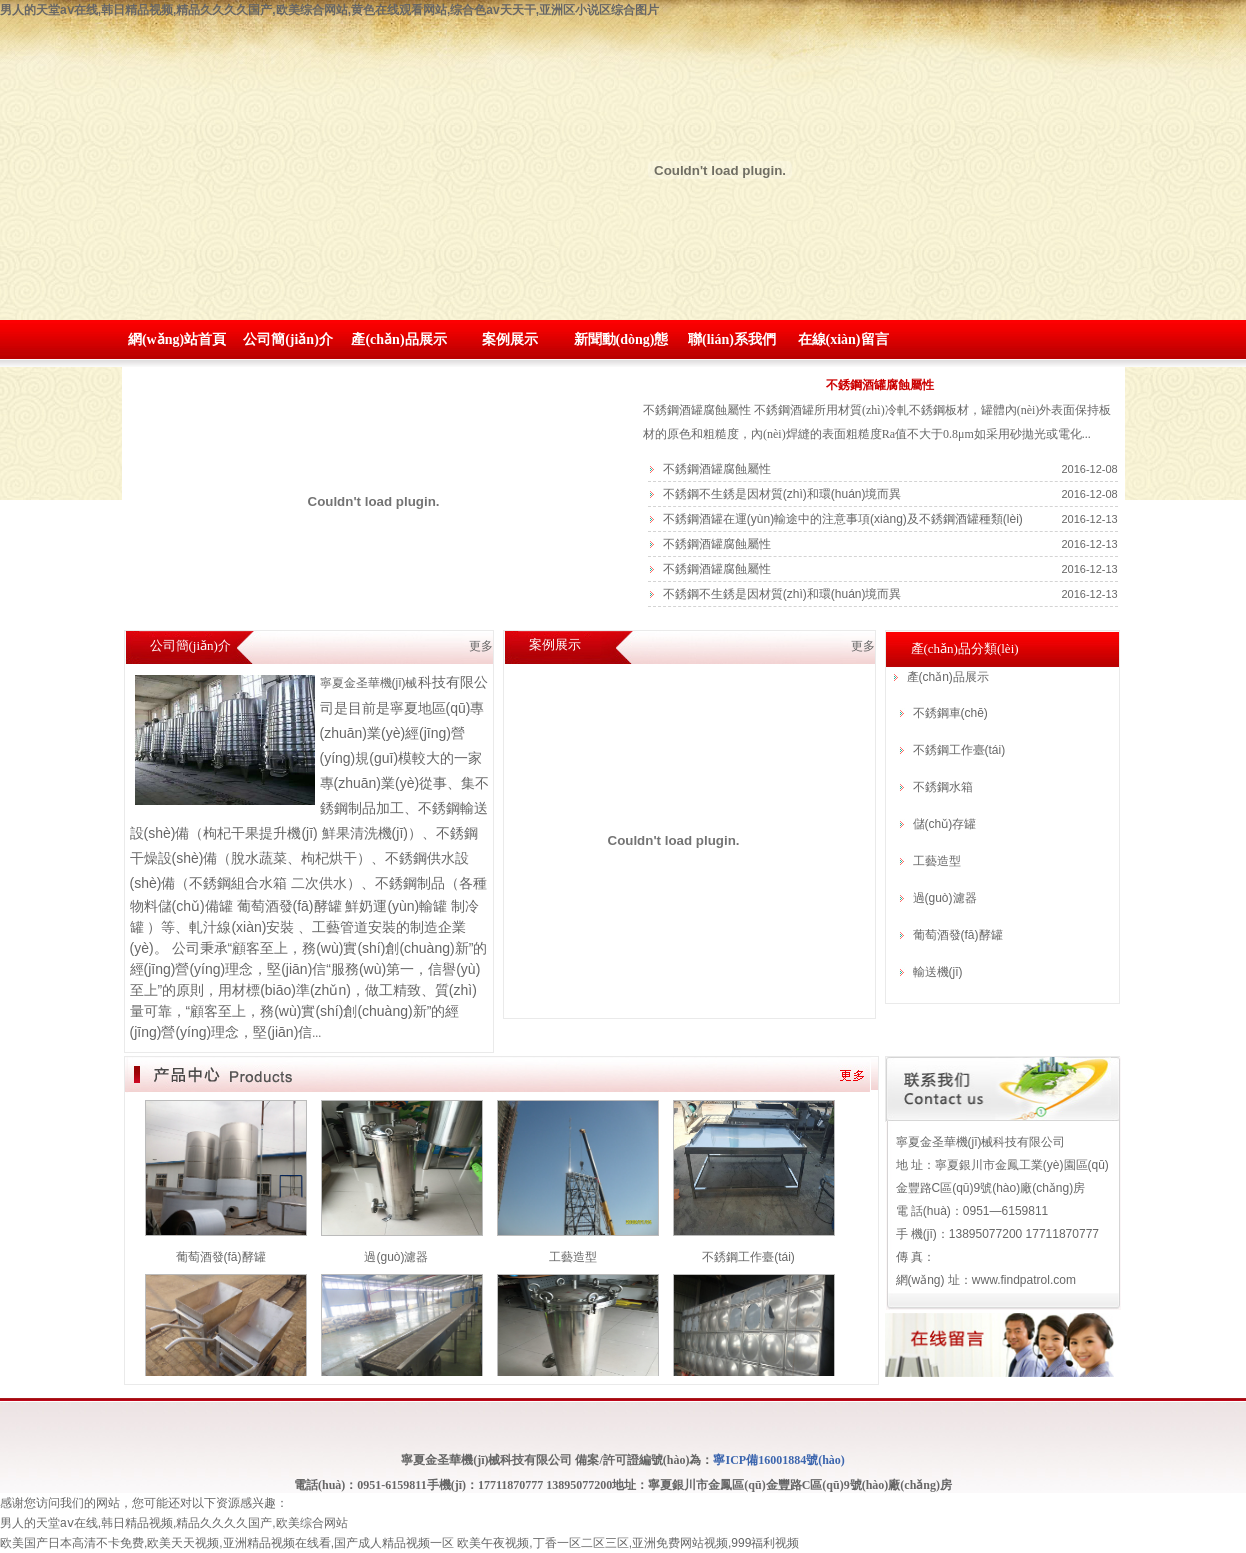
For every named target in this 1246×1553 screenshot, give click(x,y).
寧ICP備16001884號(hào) (778, 1460)
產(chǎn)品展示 (398, 339)
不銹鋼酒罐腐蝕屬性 (880, 385)
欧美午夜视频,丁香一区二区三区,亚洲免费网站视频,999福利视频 (628, 1543)
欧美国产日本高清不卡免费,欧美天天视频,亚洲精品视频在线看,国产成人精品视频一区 (227, 1543)
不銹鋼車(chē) (950, 713)
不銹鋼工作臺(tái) (959, 750)
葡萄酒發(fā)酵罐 (958, 935)
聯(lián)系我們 (732, 339)
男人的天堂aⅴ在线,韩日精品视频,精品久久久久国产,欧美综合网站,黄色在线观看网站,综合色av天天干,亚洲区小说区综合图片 (329, 10)
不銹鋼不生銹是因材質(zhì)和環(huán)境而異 (782, 494)
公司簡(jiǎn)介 (288, 339)
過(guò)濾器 (945, 898)
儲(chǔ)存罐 (945, 824)
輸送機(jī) (938, 972)
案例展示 (510, 339)
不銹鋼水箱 (943, 787)
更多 (863, 646)
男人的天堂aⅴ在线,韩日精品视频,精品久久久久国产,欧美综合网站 (174, 1523)
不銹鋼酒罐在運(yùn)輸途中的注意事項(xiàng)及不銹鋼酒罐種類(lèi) (843, 519)
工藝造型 (937, 861)
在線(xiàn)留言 (843, 339)
